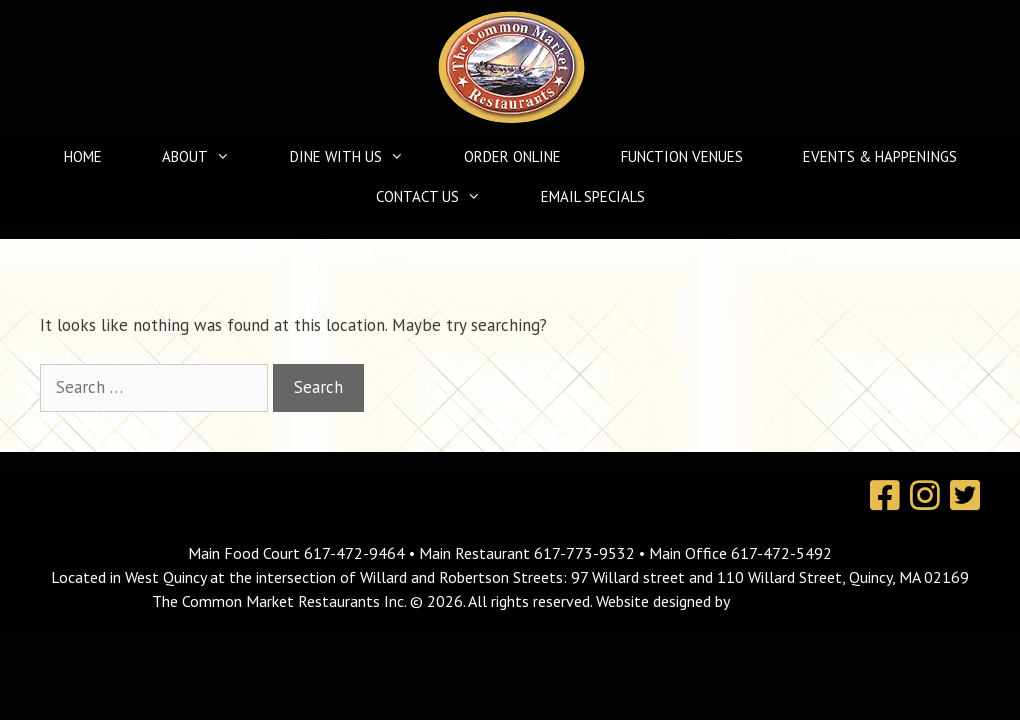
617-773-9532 (584, 553)
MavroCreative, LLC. (800, 601)
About (206, 157)
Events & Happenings (880, 156)
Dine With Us (357, 157)
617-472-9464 (356, 553)
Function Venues (682, 156)
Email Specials (593, 196)
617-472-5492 (781, 553)
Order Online (512, 156)
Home (83, 156)
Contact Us (438, 197)
